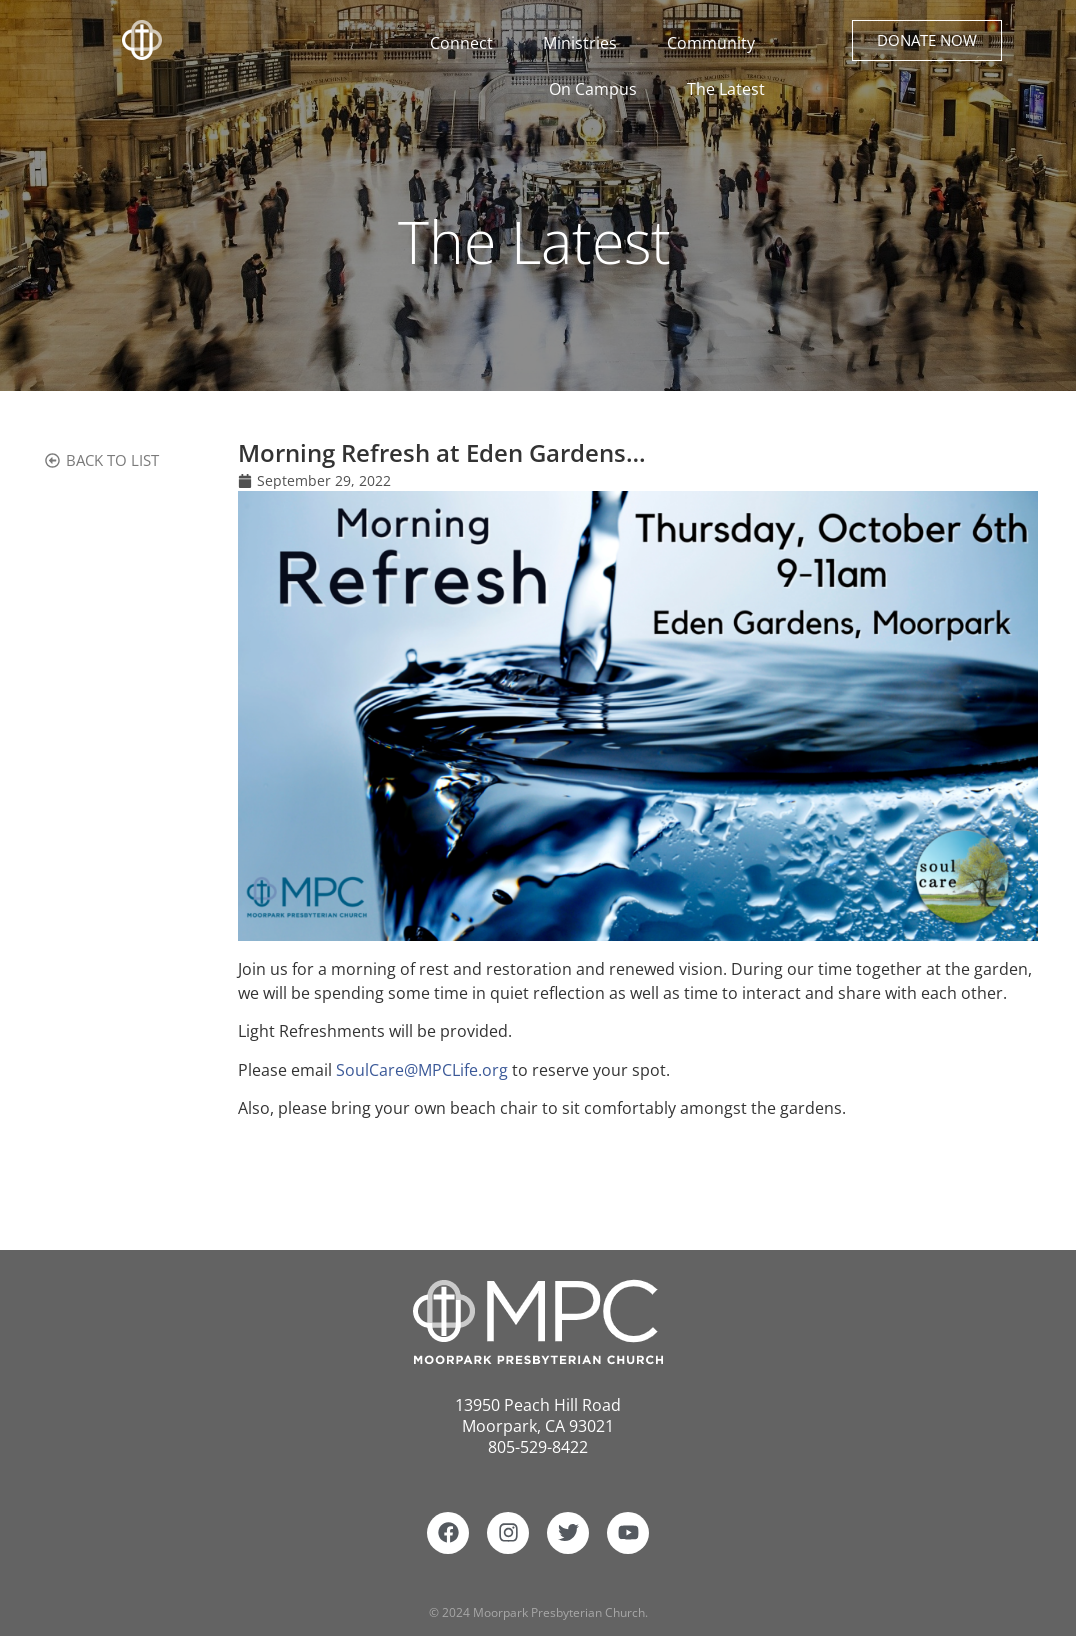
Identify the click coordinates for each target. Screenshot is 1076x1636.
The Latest (726, 89)
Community (716, 43)
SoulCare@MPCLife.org (422, 1070)
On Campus (598, 89)
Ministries (585, 43)
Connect (466, 43)
